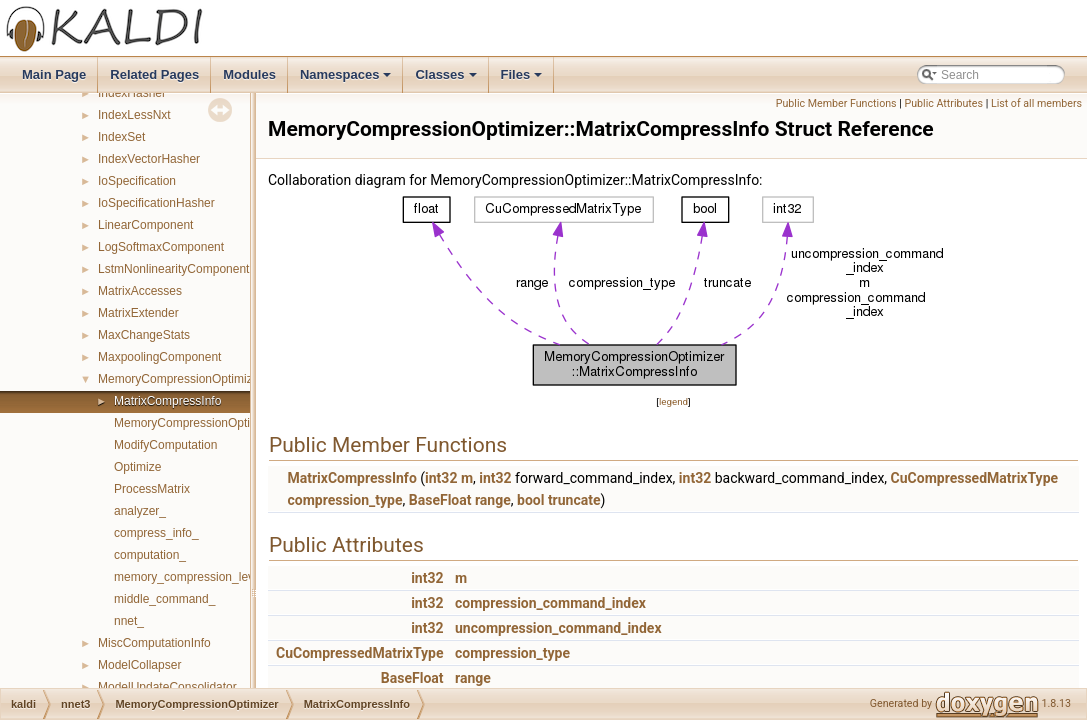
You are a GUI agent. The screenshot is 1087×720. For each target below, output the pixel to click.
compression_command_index (550, 603)
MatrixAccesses (140, 291)
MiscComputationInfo (154, 643)
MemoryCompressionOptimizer (180, 379)
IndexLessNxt (134, 115)
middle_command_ (164, 599)
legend (673, 401)
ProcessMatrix (152, 489)
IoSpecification (137, 181)
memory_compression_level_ (192, 577)
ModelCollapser (139, 665)
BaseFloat (440, 500)
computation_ (150, 555)
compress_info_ (156, 533)
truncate (574, 500)
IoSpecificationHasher (156, 203)
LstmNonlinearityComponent (173, 269)
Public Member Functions (836, 103)
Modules (249, 74)
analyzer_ (140, 511)
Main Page (54, 74)
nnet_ (129, 621)
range (493, 500)
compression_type (344, 500)
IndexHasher (132, 93)
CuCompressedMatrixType (975, 478)
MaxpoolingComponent (159, 357)
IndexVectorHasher (149, 159)
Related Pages (154, 74)
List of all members (1036, 103)
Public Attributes (943, 103)
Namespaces (347, 80)
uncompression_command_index (558, 628)
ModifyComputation (165, 445)
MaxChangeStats (144, 335)
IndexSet (121, 137)
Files (523, 80)
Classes (447, 80)
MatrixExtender (138, 313)
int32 (441, 478)
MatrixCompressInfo (167, 401)
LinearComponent (145, 225)
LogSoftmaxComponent (161, 247)
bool (530, 500)
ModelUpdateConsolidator (167, 687)
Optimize (137, 467)
